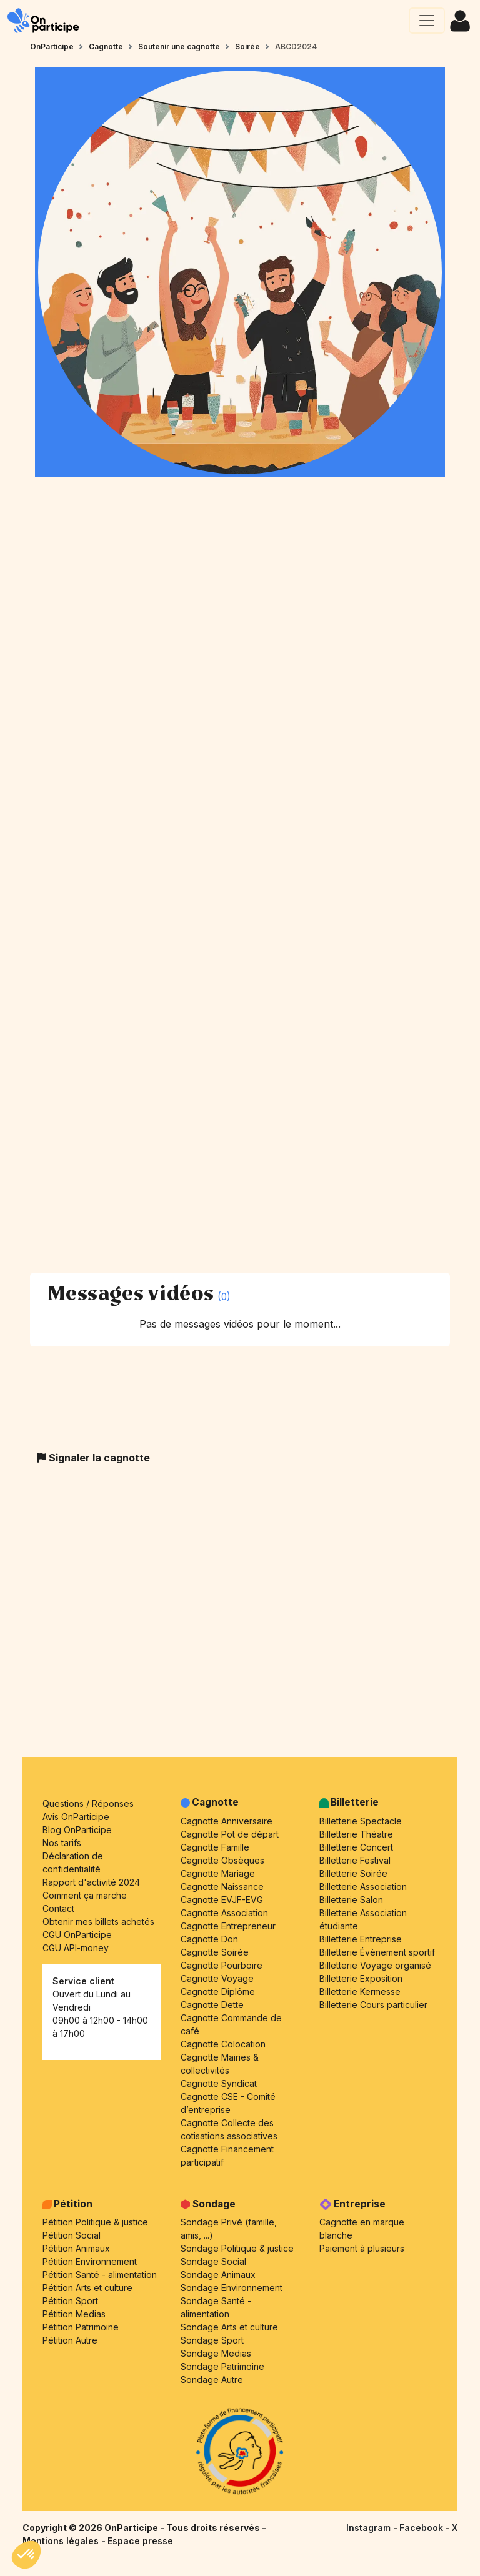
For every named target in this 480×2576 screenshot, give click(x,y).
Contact (58, 1908)
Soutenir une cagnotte (179, 46)
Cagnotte (106, 46)
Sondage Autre (212, 2379)
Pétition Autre (70, 2340)
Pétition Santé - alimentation (99, 2274)
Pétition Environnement (89, 2261)
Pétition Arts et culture (87, 2287)
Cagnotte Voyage (217, 1978)
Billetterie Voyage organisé (375, 1965)
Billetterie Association (363, 1886)
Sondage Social (213, 2261)
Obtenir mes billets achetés (98, 1921)
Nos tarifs (61, 1843)
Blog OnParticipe (77, 1829)
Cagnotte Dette (212, 2004)
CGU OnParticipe (77, 1934)
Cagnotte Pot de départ (230, 1834)
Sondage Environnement (231, 2287)
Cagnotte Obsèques (222, 1860)
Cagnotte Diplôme (218, 1991)
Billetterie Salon (351, 1899)
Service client (83, 1981)
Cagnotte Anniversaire (226, 1821)
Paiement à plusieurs (361, 2248)
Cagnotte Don (209, 1939)
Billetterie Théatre (356, 1834)
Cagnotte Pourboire (221, 1965)
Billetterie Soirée (353, 1873)
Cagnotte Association (224, 1912)
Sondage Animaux (218, 2274)
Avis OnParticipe (75, 1816)
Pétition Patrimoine (80, 2327)
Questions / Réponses (88, 1803)
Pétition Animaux (76, 2248)
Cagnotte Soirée (215, 1952)
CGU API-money (75, 1947)
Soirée (247, 46)
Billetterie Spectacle (360, 1821)
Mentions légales (61, 2540)
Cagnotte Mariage (218, 1873)
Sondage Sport (212, 2340)
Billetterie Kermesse (360, 1991)
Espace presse (140, 2540)
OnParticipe (52, 46)
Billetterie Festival (355, 1860)
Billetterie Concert (356, 1847)
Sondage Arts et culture (229, 2327)
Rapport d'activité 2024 (91, 1882)
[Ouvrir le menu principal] (427, 20)
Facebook (422, 2527)
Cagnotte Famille (215, 1847)
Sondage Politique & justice (237, 2248)
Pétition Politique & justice (95, 2222)
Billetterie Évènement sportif (377, 1952)
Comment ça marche (84, 1895)
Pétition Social (71, 2235)
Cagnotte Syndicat (219, 2083)
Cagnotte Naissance (222, 1886)
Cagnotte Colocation (223, 2044)
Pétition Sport (70, 2300)
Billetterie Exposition (360, 1978)
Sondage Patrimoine (222, 2366)
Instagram (369, 2527)
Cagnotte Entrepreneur (228, 1926)
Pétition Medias (74, 2314)
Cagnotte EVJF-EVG (222, 1899)
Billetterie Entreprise (360, 1939)
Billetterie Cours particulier (373, 2004)
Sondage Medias (216, 2353)
